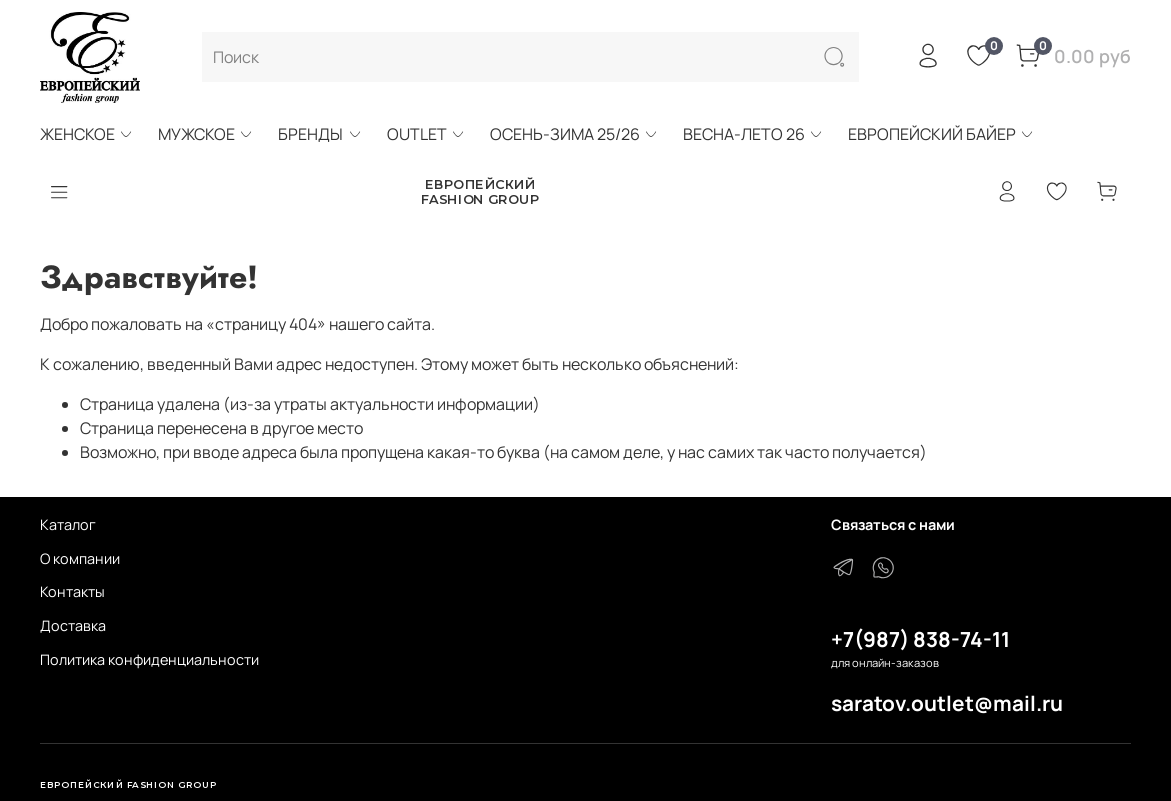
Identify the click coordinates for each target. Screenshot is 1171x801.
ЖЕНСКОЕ (87, 134)
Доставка (73, 625)
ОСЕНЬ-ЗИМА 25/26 (574, 134)
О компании (80, 558)
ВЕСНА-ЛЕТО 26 (753, 134)
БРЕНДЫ (320, 134)
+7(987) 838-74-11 (920, 639)
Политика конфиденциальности (149, 659)
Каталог (68, 524)
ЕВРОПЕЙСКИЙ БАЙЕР (941, 134)
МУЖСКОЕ (206, 134)
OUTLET (426, 134)
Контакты (72, 591)
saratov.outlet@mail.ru (947, 703)
